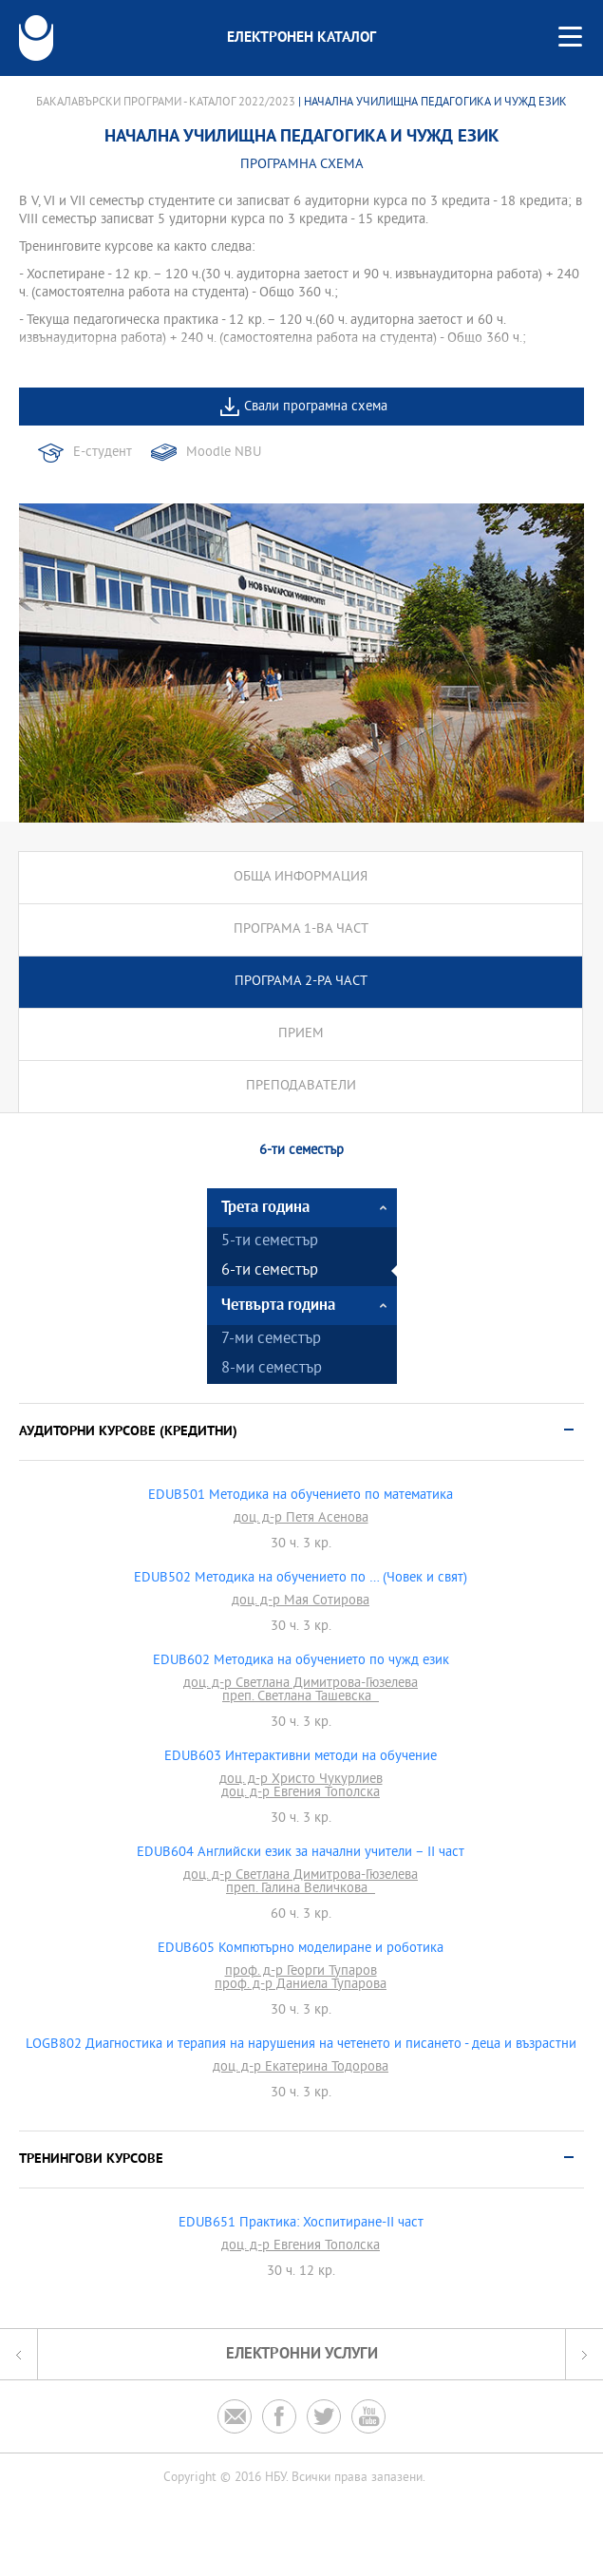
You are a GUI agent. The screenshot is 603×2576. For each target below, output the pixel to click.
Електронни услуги (302, 2354)
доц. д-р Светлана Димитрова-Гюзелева (300, 1684)
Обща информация (300, 877)
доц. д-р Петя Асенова (301, 1518)
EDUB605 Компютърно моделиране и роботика (300, 1949)
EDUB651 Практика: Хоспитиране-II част (301, 2223)
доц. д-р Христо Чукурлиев (301, 1780)
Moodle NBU (223, 453)
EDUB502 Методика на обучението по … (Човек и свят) (300, 1578)
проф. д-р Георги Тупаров (301, 1972)
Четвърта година (278, 1306)
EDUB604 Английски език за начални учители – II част (300, 1853)
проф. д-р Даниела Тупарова (300, 1985)
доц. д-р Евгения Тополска (300, 1793)
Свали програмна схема (315, 407)
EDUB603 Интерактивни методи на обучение (300, 1757)
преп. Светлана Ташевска (300, 1697)
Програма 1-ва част (301, 929)
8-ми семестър (271, 1369)
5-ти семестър (269, 1242)
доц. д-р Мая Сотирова (300, 1601)
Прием (301, 1034)
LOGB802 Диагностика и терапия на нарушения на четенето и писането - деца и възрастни (301, 2045)
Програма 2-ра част (301, 982)
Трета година (265, 1208)
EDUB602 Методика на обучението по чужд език (301, 1661)
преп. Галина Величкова (300, 1889)
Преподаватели (301, 1086)
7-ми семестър (271, 1340)
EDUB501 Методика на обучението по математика (300, 1496)
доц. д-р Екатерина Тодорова (300, 2067)
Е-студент (102, 453)
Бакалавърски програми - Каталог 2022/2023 (165, 102)
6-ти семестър (269, 1271)
